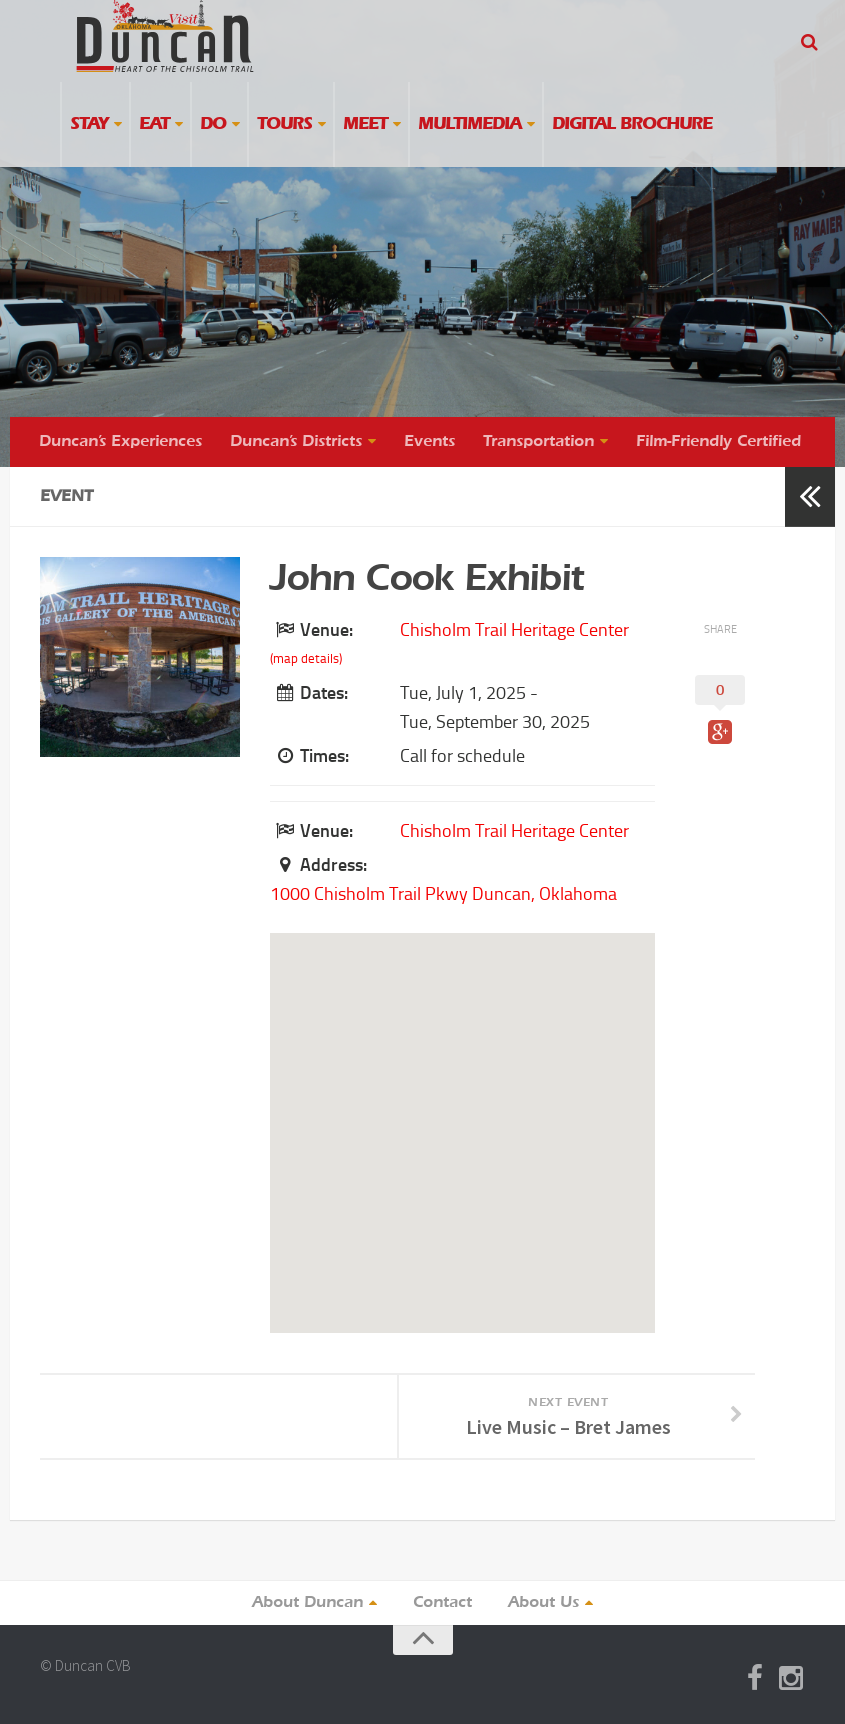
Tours (284, 124)
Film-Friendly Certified (718, 442)
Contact (442, 1603)
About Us (543, 1603)
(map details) (306, 658)
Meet (365, 124)
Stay (89, 124)
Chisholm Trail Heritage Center (514, 630)
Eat (154, 124)
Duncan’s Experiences (120, 442)
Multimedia (469, 124)
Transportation (538, 442)
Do (213, 124)
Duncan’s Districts (296, 442)
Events (429, 442)
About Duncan (307, 1603)
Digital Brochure (632, 124)
